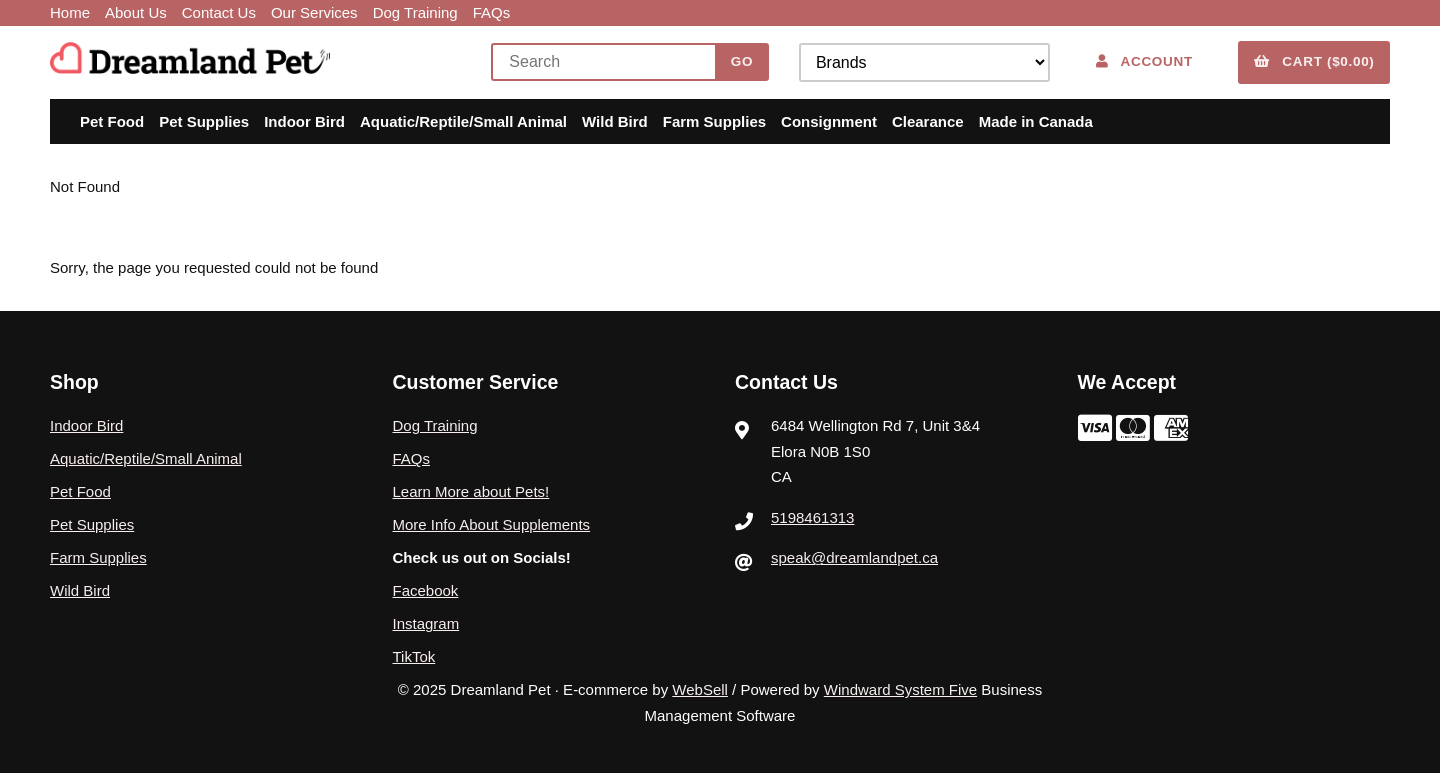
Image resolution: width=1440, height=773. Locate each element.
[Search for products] (608, 62)
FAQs (492, 12)
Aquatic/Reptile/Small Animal (463, 121)
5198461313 (812, 517)
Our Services (314, 12)
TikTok (414, 656)
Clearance (928, 121)
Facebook (426, 590)
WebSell (700, 689)
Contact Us (219, 12)
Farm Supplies (714, 121)
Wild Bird (615, 121)
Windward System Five (900, 689)
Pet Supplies (204, 121)
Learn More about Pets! (471, 491)
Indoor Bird (304, 121)
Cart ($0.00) (1314, 61)
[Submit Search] (741, 62)
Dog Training (415, 12)
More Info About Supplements (492, 524)
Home (70, 12)
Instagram (426, 623)
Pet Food (112, 121)
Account (1144, 61)
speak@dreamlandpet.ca (854, 557)
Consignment (829, 121)
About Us (136, 12)
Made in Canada (1036, 121)
